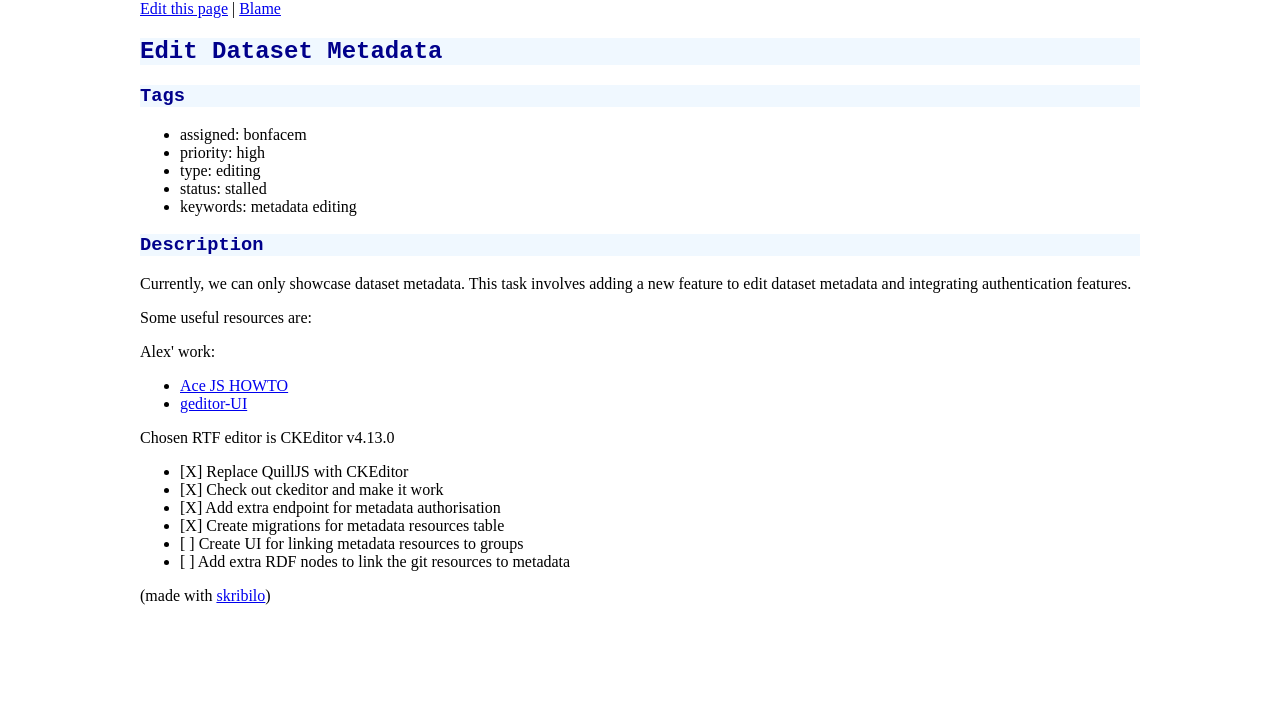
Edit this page (184, 8)
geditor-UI (213, 415)
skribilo (240, 607)
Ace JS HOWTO (234, 397)
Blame (260, 8)
